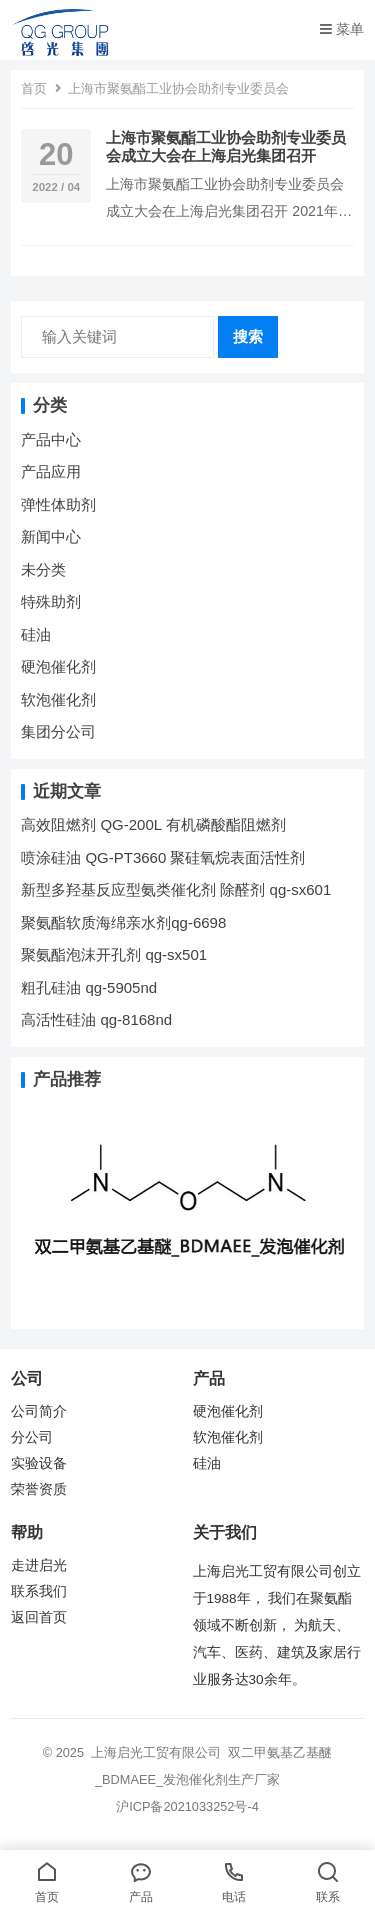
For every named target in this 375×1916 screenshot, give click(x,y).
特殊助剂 (51, 601)
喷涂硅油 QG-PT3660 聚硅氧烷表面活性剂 (163, 857)
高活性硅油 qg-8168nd (96, 1019)
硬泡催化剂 (58, 666)
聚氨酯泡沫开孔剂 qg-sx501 (116, 954)
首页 (34, 88)
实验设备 (39, 1463)
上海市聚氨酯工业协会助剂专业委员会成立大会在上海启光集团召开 (226, 146)
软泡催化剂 (58, 699)
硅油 (36, 634)
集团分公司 (58, 731)
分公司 (32, 1437)
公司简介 (39, 1411)
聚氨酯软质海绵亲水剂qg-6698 (123, 922)
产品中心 (51, 439)
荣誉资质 (39, 1489)
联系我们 (39, 1591)
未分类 (43, 569)
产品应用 (51, 471)
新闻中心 (51, 536)
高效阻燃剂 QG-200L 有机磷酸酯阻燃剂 (153, 824)
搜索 (248, 336)
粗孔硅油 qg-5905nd (89, 987)
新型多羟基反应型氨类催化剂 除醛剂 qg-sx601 (178, 889)
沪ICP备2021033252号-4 (187, 1806)
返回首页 (39, 1617)
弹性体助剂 (58, 504)
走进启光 (39, 1565)
